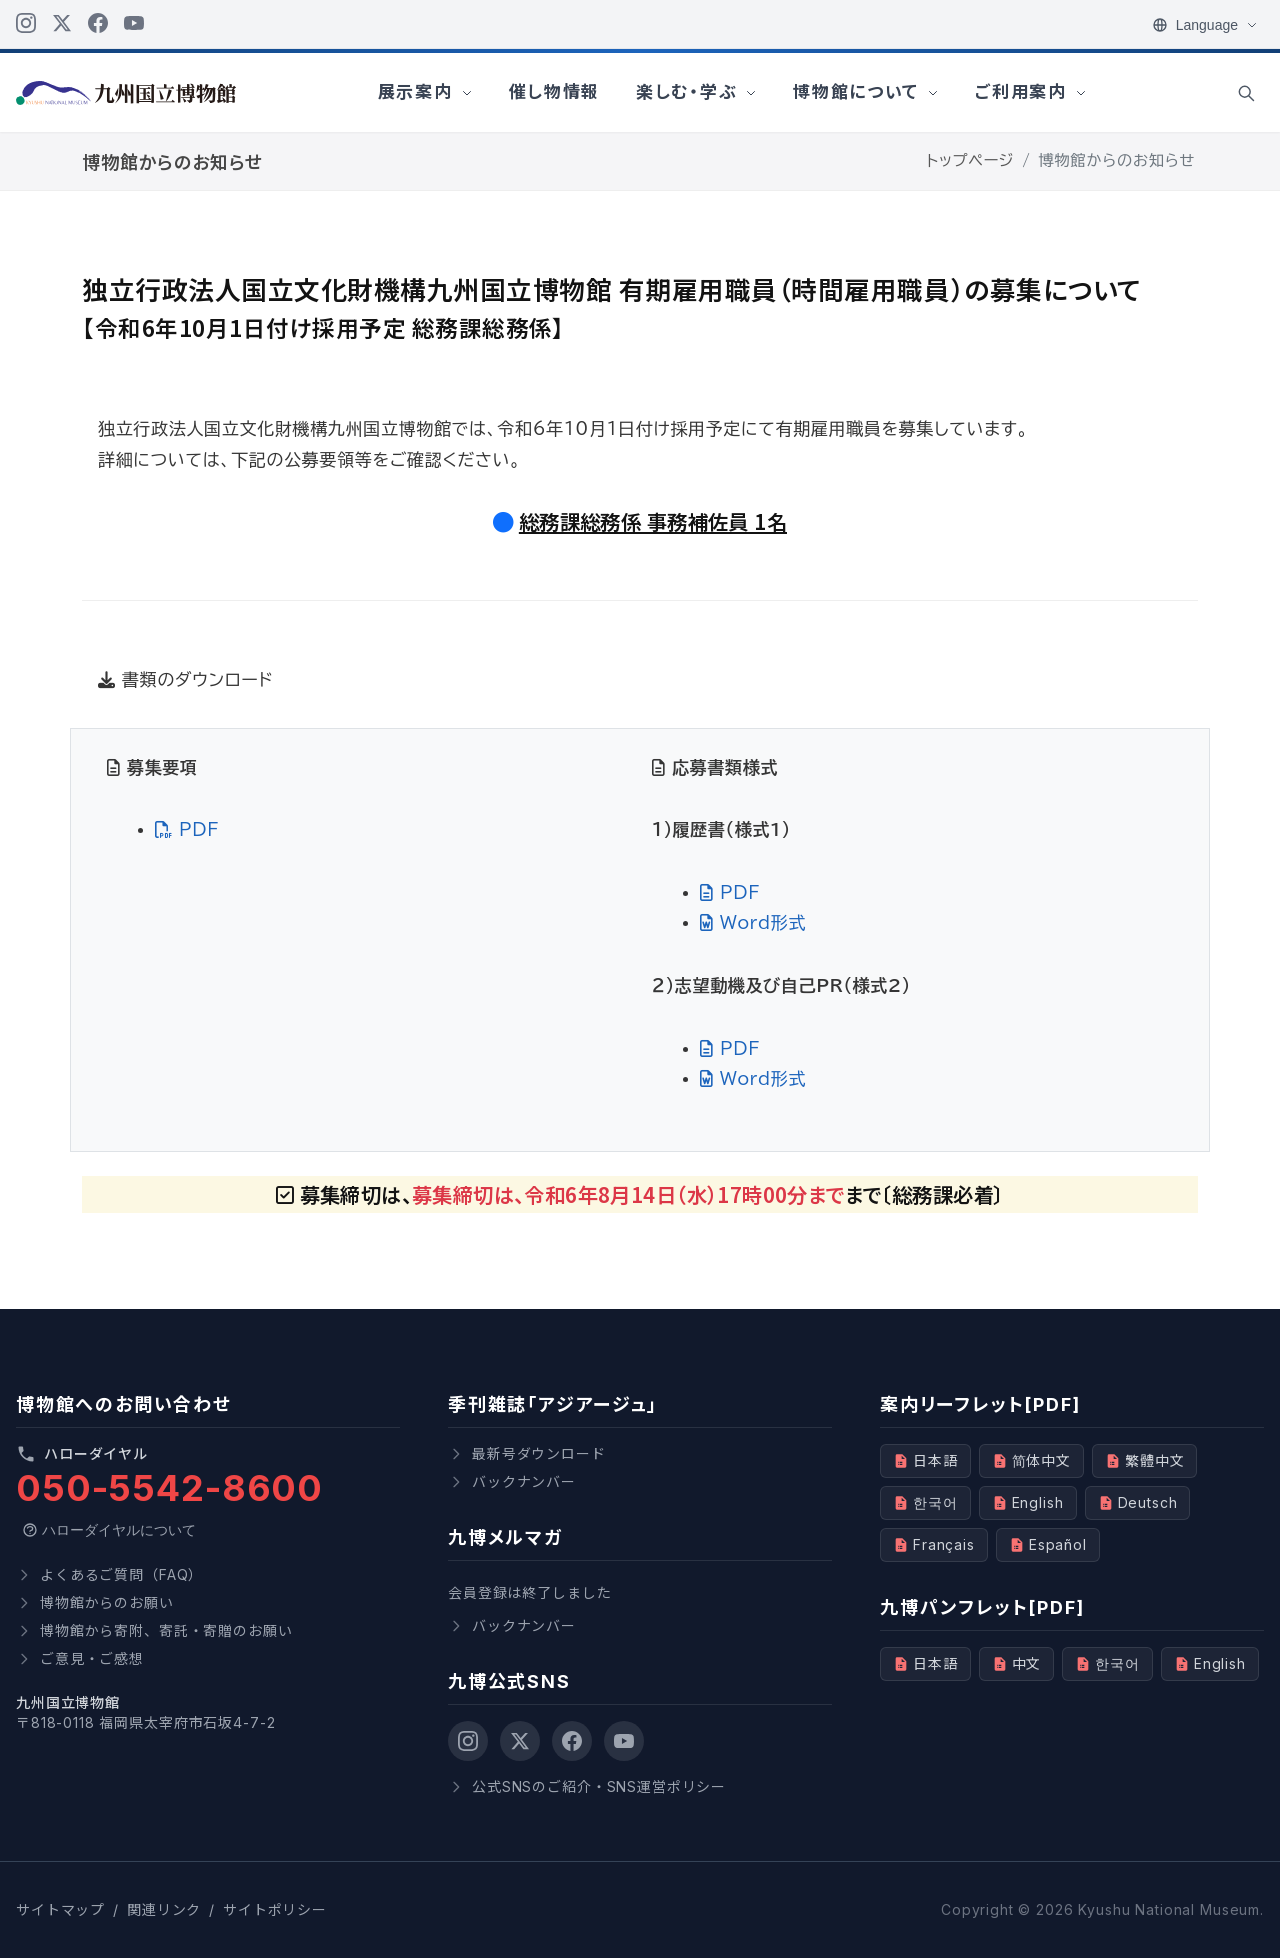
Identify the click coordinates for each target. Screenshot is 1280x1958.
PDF (187, 829)
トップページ (971, 161)
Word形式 (753, 922)
